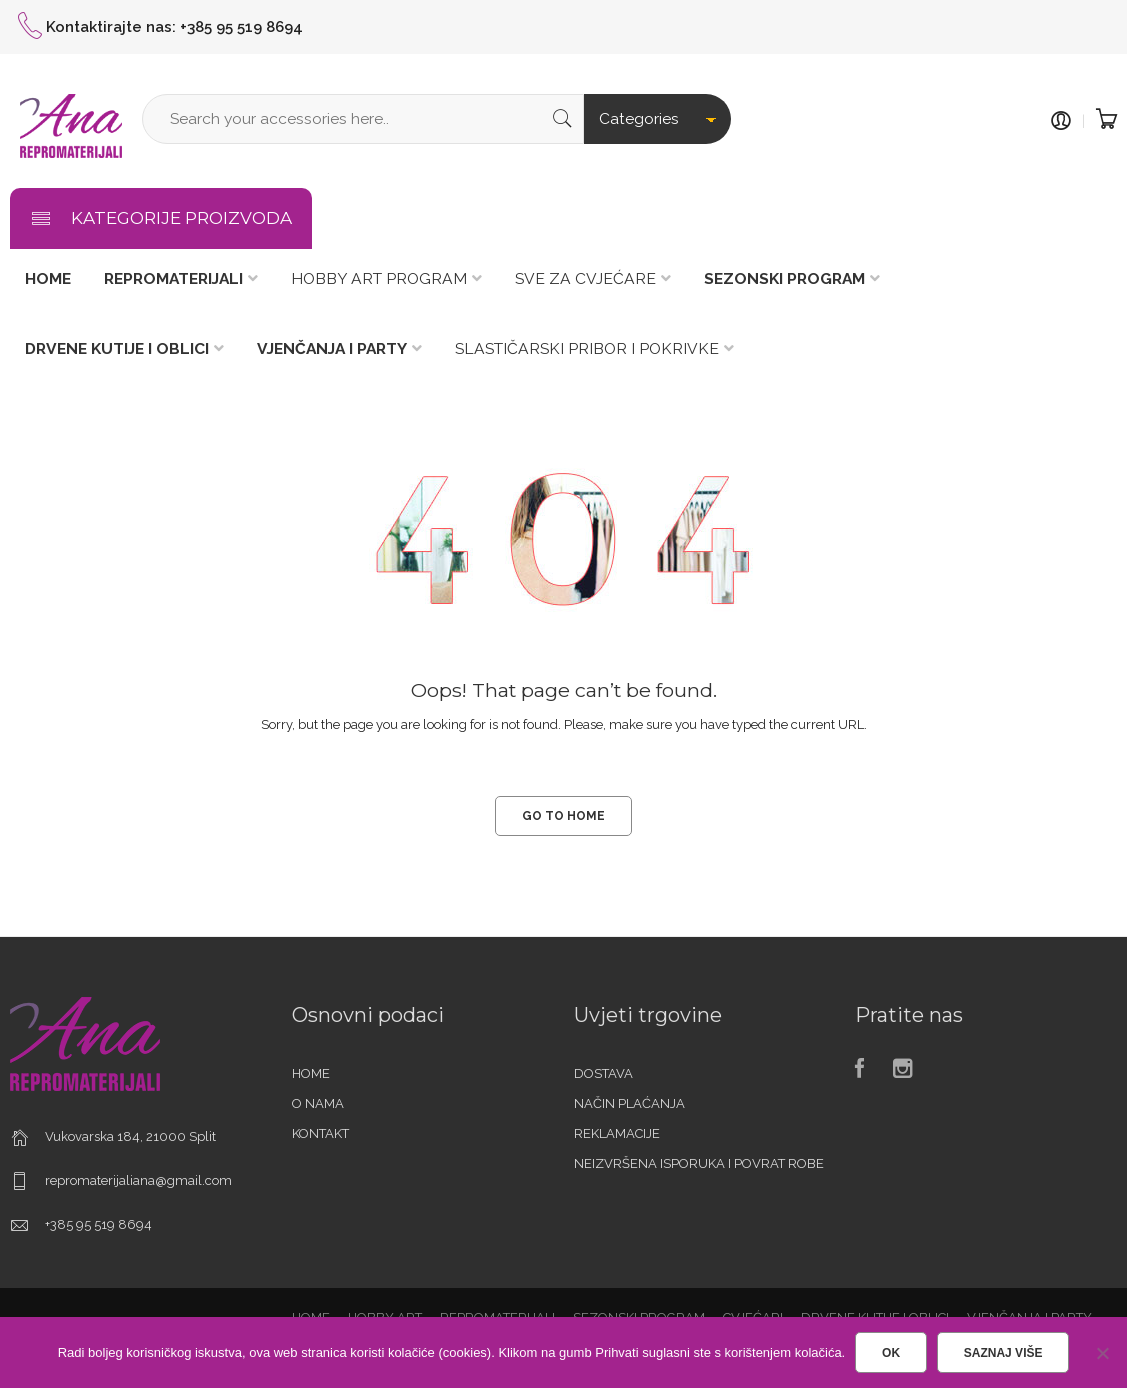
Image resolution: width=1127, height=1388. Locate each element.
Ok (891, 1353)
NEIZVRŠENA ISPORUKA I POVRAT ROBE (699, 1163)
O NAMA (318, 1103)
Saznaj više (1003, 1353)
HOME (311, 1073)
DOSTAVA (603, 1073)
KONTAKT (320, 1133)
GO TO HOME (563, 816)
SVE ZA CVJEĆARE (585, 278)
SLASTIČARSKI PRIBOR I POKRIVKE (587, 348)
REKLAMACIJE (617, 1133)
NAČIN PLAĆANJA (629, 1103)
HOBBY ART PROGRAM (379, 278)
